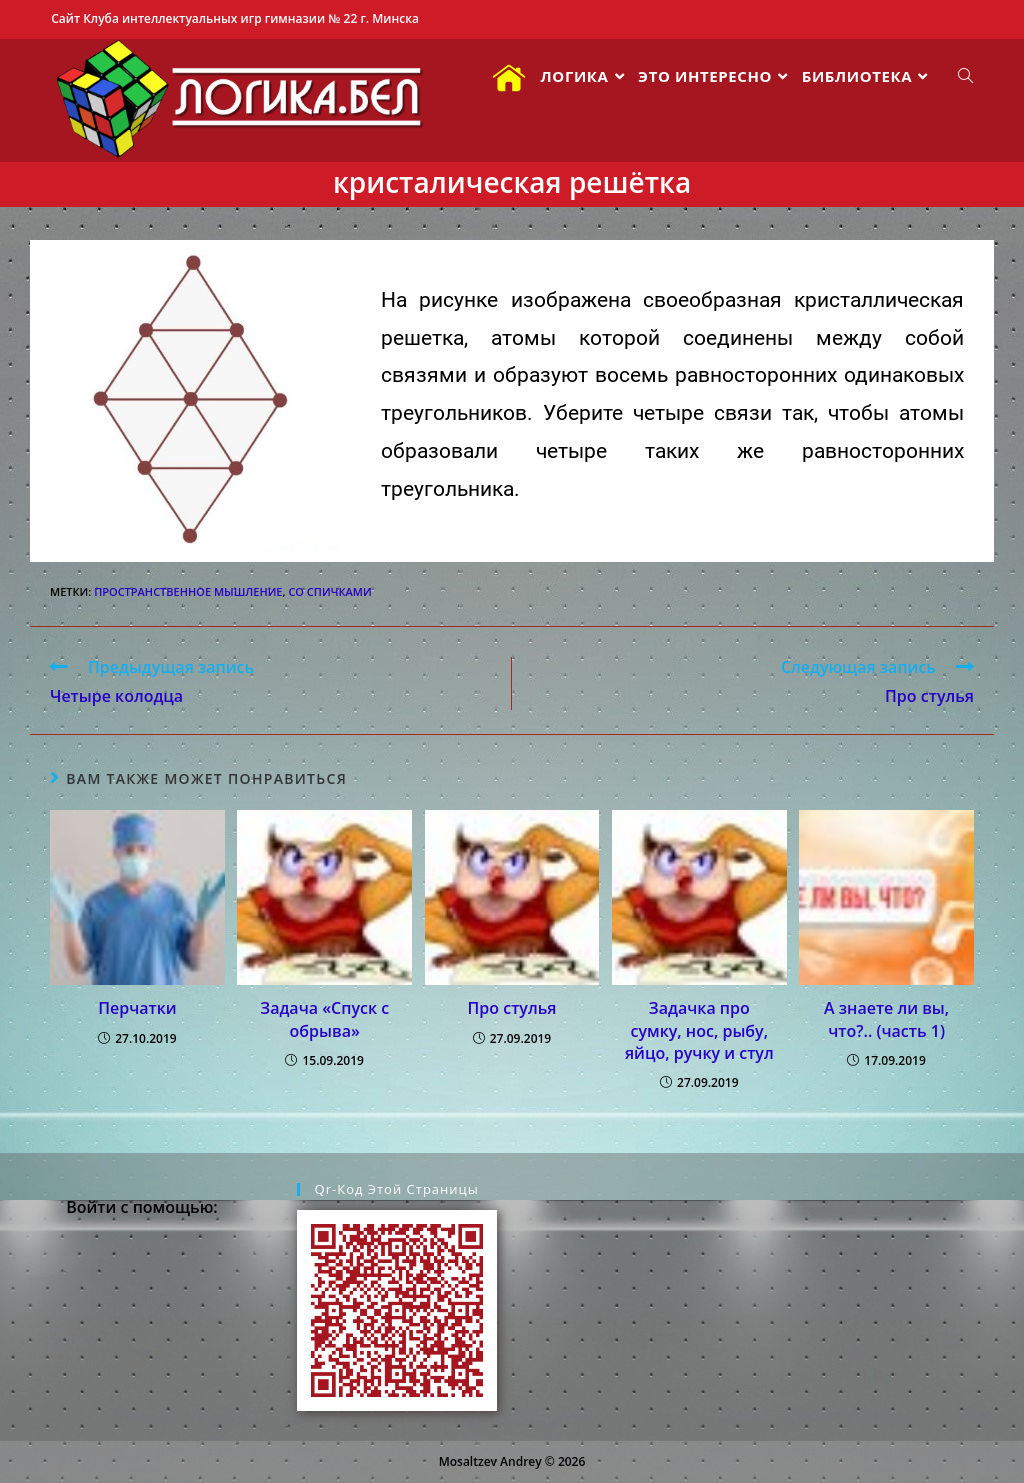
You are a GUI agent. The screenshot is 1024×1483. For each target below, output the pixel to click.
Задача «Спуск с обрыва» (324, 1019)
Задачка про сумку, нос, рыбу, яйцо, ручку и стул (699, 1030)
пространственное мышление (188, 591)
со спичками (329, 591)
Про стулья (512, 1008)
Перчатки (137, 1008)
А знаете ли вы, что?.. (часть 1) (886, 1019)
